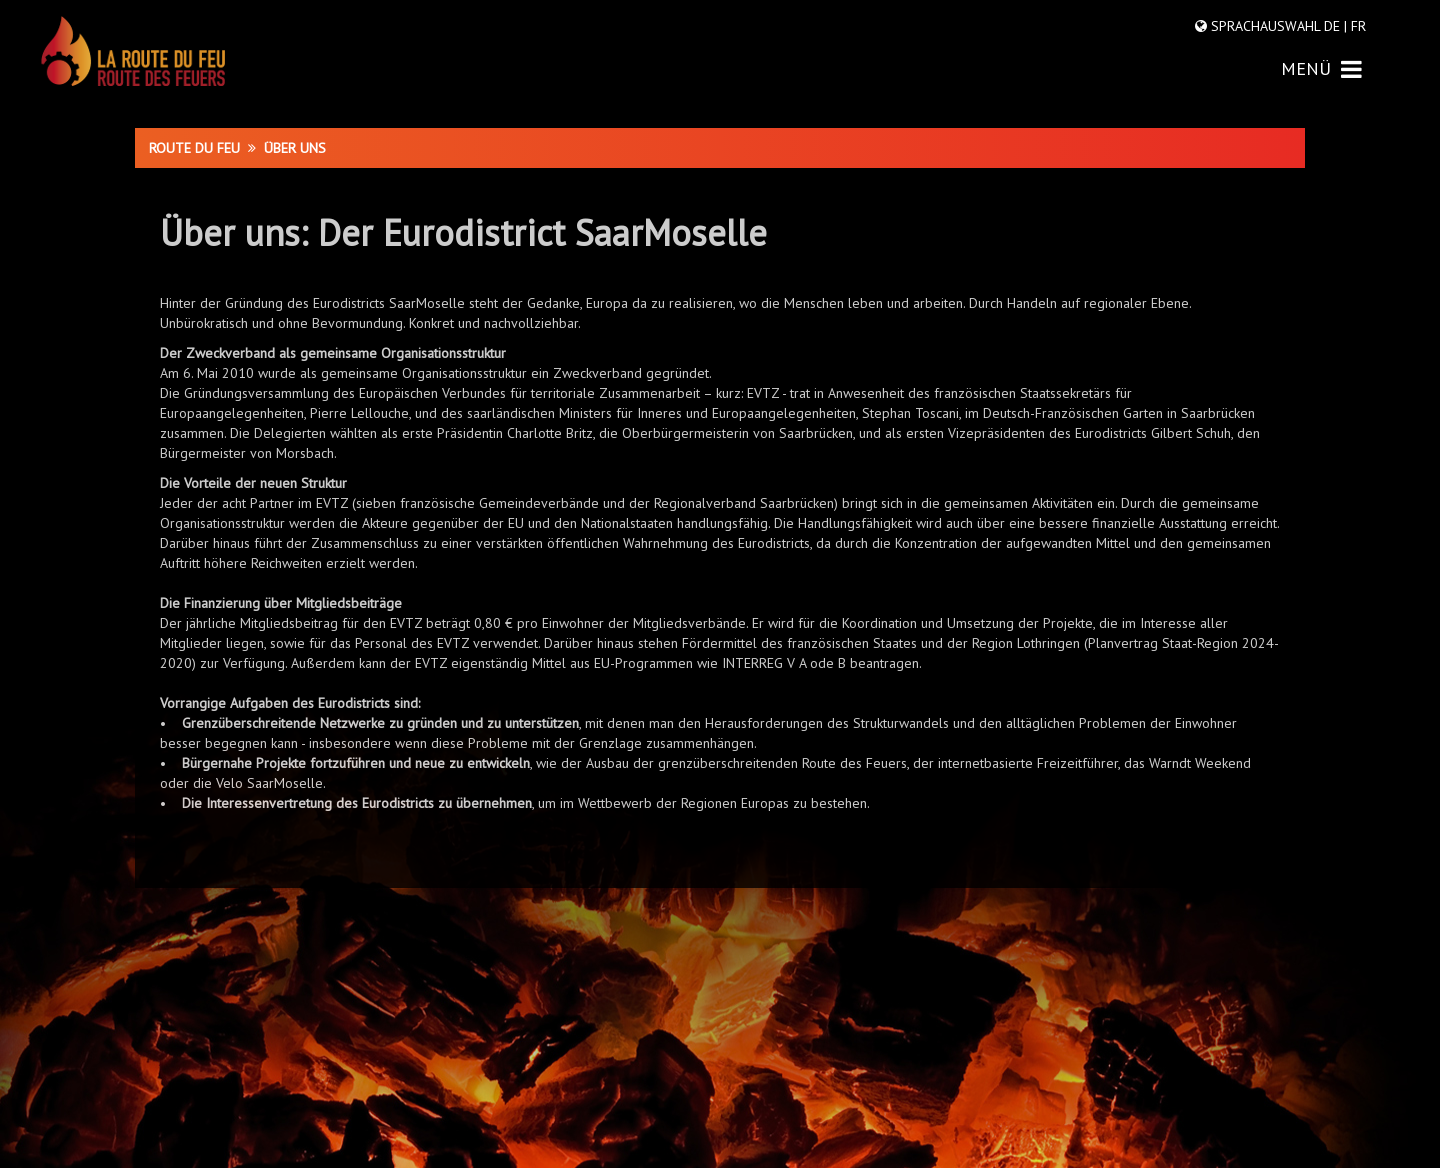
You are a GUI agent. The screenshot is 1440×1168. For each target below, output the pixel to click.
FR (1356, 26)
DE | (1335, 26)
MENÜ (1321, 68)
